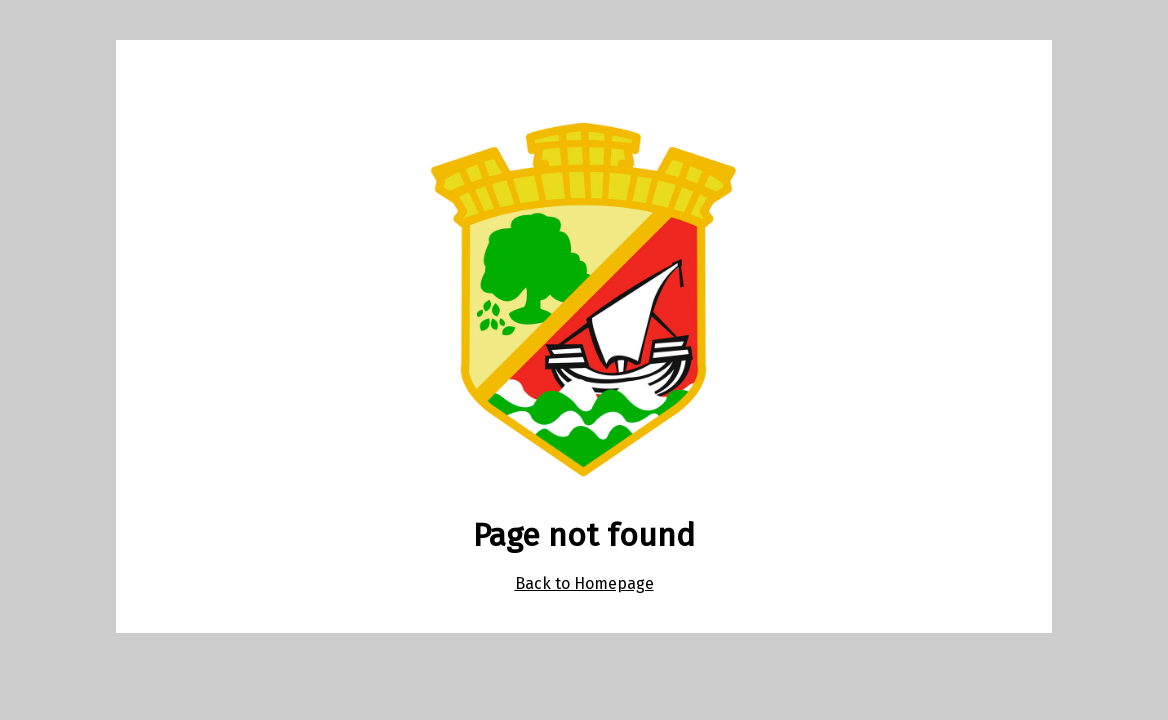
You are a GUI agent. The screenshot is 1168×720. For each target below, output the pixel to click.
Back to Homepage (584, 583)
